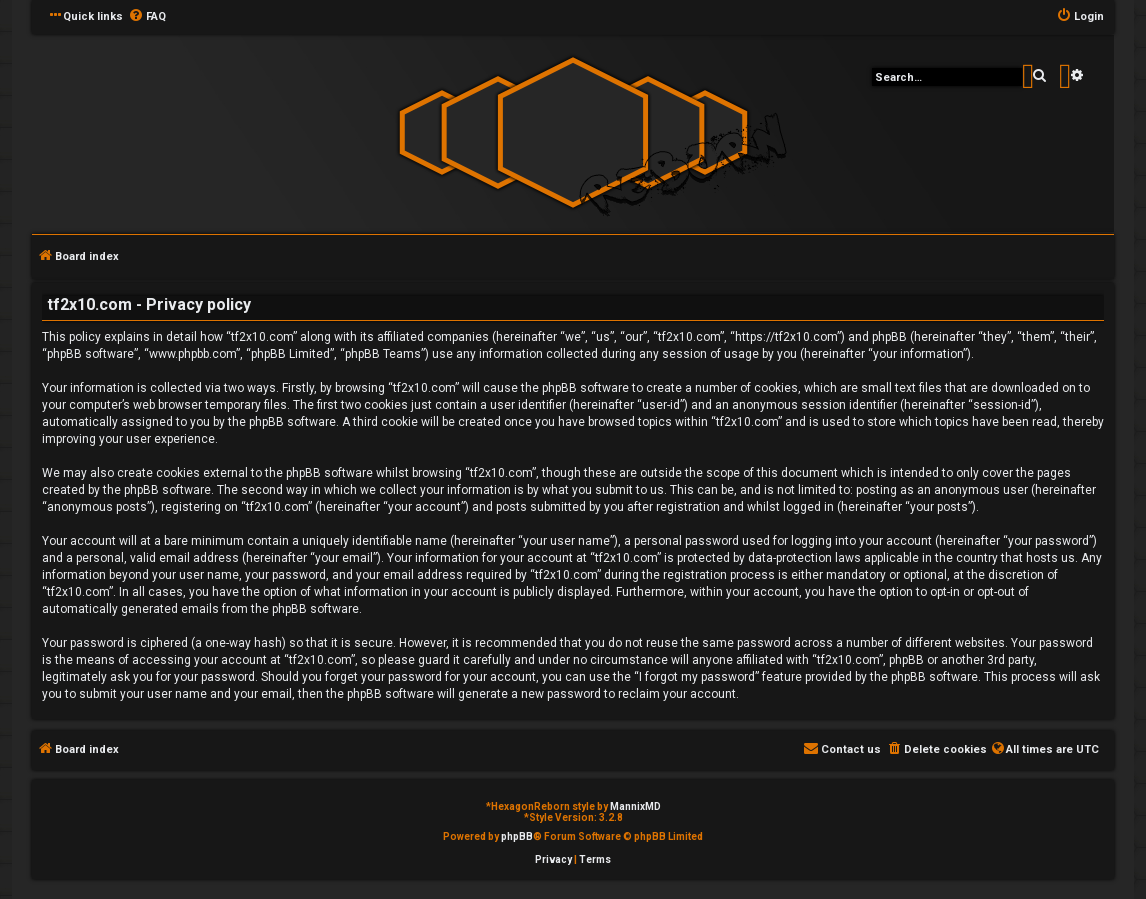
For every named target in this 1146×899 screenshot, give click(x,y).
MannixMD (635, 806)
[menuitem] (147, 17)
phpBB (517, 836)
